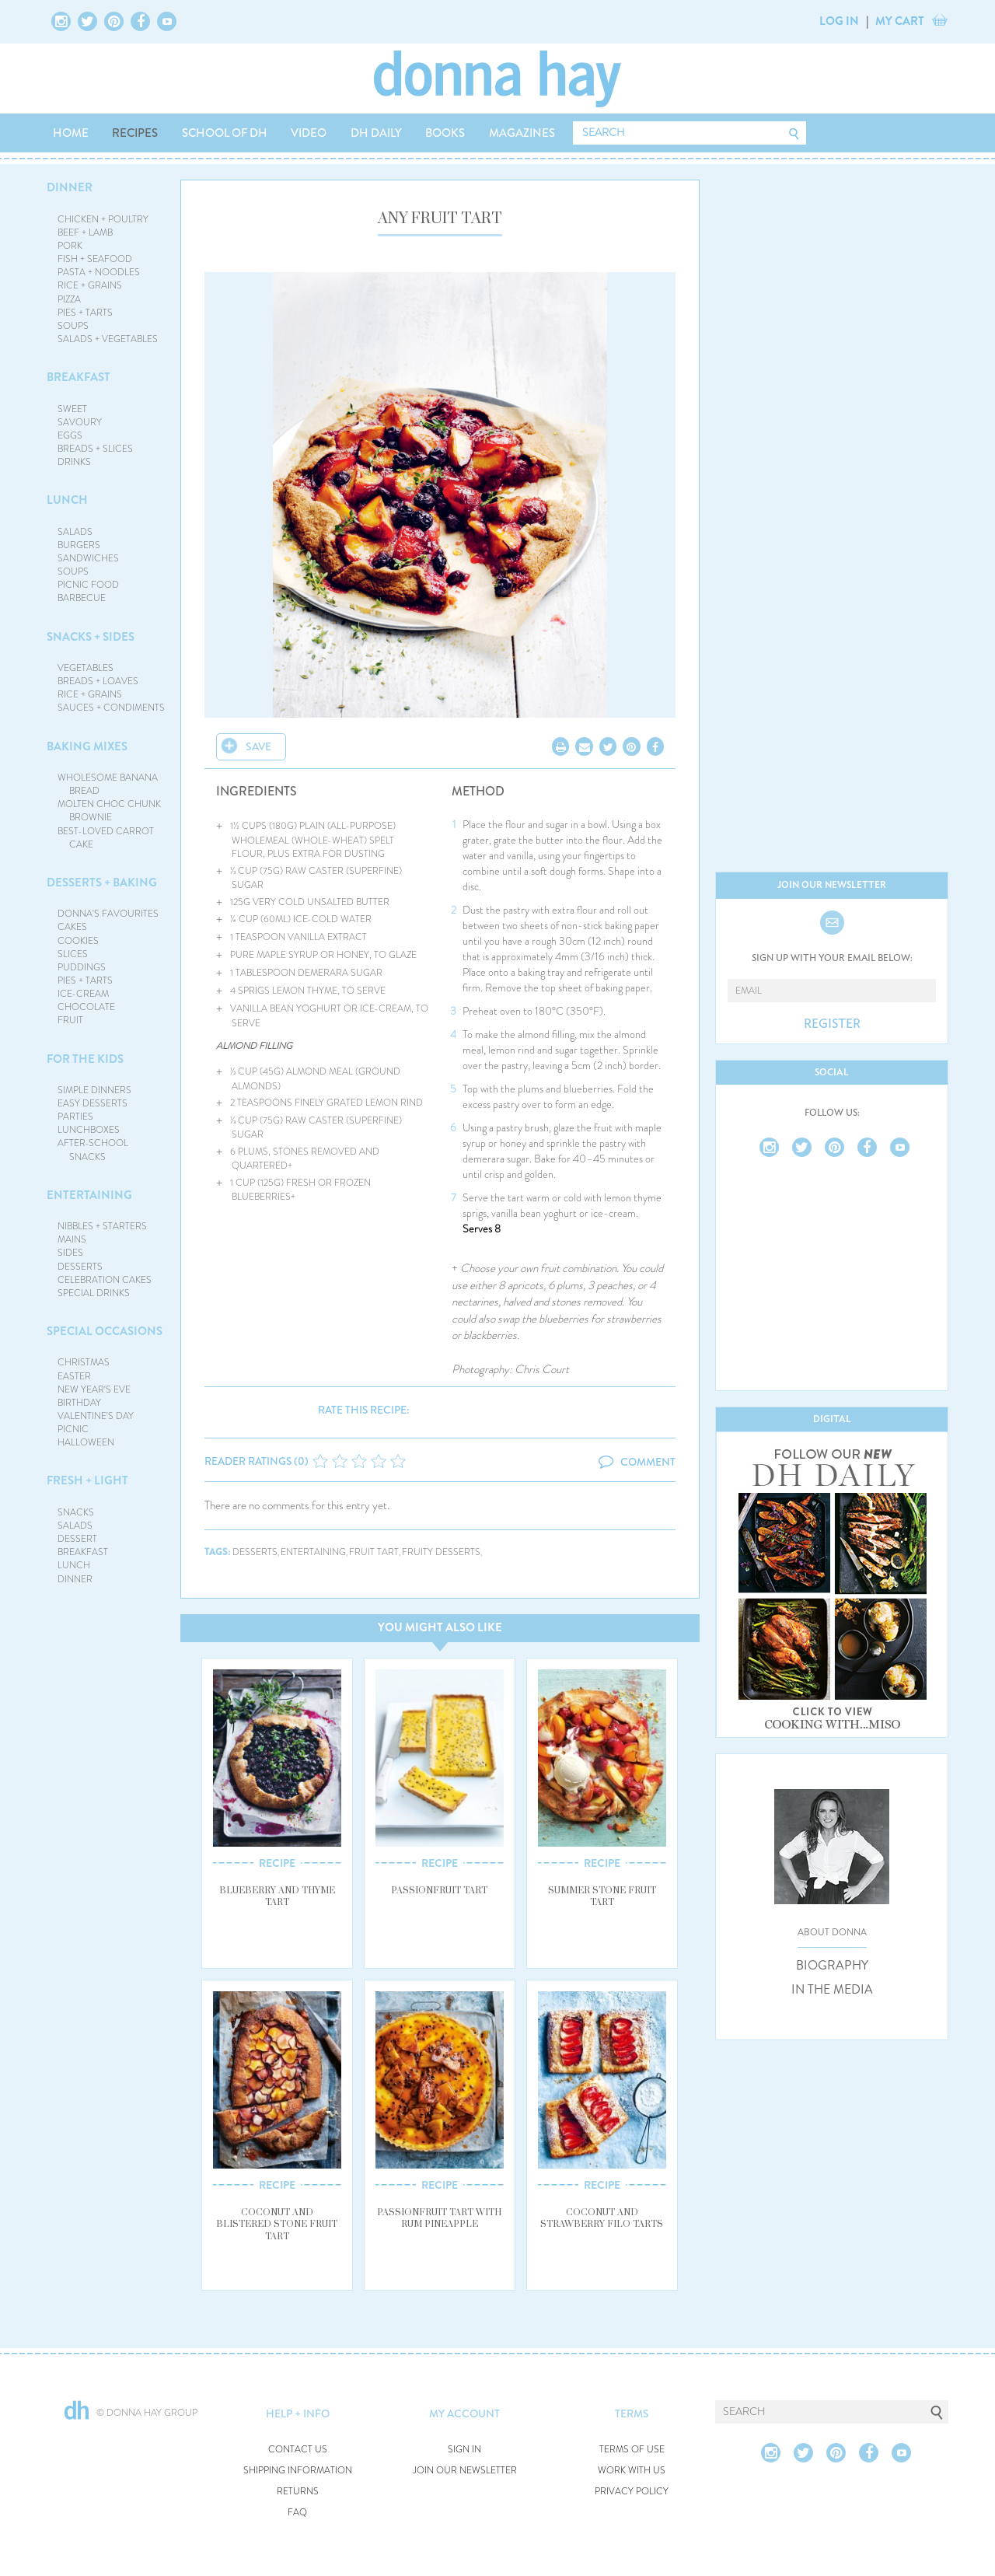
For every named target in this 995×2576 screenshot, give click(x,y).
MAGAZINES (522, 133)
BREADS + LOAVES (98, 681)
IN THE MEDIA (832, 1989)
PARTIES (75, 1117)
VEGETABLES (85, 668)
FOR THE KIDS (85, 1059)
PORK (70, 246)
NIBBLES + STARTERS (102, 1226)
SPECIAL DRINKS (94, 1293)
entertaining (313, 1552)
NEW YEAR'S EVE (94, 1389)
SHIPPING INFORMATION (297, 2470)
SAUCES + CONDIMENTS (111, 708)
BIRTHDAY (79, 1403)
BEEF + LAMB (85, 232)
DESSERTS (80, 1267)
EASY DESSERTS (92, 1103)
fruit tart (374, 1552)
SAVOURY (80, 422)
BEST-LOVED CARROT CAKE (106, 837)
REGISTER (832, 1024)
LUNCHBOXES (89, 1130)
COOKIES (78, 941)
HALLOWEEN (86, 1442)
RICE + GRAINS (90, 285)
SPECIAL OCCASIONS (104, 1331)
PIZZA (69, 299)
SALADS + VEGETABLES (108, 339)
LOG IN (839, 21)
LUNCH (67, 500)
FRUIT (70, 1020)
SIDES (70, 1253)
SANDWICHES (88, 558)
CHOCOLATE (86, 1007)
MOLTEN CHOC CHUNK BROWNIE (109, 810)
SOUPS (73, 326)
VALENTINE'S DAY (96, 1416)
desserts (255, 1552)
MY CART (899, 21)
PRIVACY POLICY (632, 2491)
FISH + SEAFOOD (95, 259)
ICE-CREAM (83, 994)
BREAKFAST (78, 377)
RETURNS (298, 2491)
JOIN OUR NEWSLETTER (465, 2470)
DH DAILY (376, 133)
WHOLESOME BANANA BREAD (108, 784)
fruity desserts (441, 1552)
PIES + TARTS (85, 313)
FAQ (297, 2512)
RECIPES (135, 133)
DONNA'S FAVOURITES (108, 914)
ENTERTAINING (89, 1195)
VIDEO (308, 133)
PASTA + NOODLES (99, 272)
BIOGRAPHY (832, 1965)
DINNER (70, 187)
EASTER (74, 1376)
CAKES (72, 927)
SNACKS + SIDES (90, 636)
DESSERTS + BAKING (102, 882)
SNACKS (76, 1512)
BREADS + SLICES (95, 449)
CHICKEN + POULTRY (103, 219)
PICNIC (73, 1429)
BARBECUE (82, 598)
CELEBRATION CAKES (105, 1280)
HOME (71, 133)
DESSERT (77, 1539)
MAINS (72, 1239)
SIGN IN (464, 2449)
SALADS (75, 532)
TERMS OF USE (632, 2449)
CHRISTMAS (84, 1362)
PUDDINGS (82, 967)
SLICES (73, 954)
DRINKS (74, 462)
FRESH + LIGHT (87, 1480)
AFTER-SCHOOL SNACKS (93, 1149)
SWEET (72, 409)
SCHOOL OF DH (224, 133)
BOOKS (445, 133)
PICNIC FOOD (88, 585)
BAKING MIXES (87, 746)
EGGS (70, 435)
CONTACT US (297, 2449)
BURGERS (79, 545)
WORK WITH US (631, 2470)
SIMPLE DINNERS (94, 1090)
